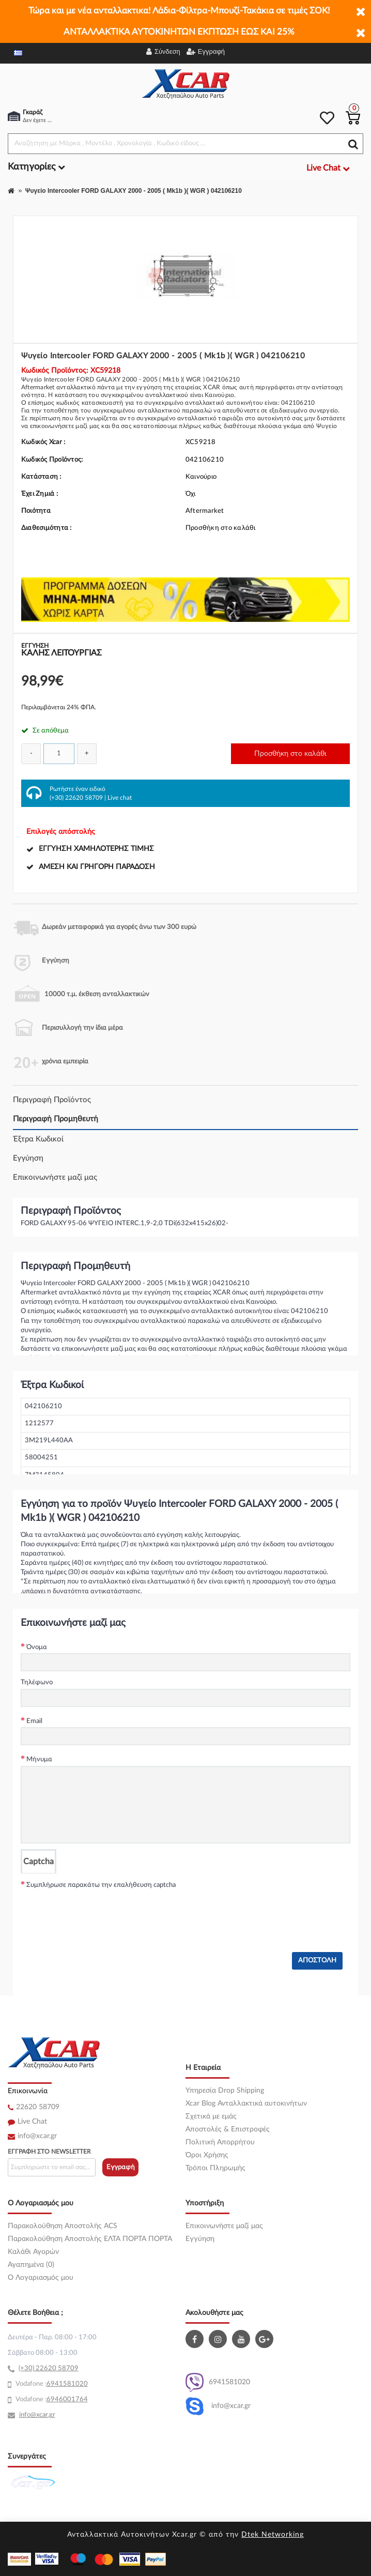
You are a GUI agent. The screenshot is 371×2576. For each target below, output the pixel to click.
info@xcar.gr (37, 2136)
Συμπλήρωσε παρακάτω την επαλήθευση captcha (101, 1885)
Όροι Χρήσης (207, 2155)
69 (51, 2384)
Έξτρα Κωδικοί (38, 1139)
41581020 (71, 2384)
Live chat (119, 798)
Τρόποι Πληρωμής (215, 2168)
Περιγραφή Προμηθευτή (55, 1119)
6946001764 (67, 2399)
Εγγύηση (28, 1158)
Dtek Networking (272, 2534)
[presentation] (99, 1911)
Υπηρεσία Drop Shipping (225, 2090)
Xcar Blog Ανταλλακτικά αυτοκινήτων (246, 2103)
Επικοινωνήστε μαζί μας (55, 1177)
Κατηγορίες (36, 167)
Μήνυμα (39, 1759)
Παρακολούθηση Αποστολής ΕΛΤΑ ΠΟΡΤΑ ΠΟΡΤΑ (90, 2239)
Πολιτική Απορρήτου (220, 2142)
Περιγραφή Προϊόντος (52, 1100)
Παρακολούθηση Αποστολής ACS (62, 2226)
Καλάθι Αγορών (33, 2251)
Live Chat (32, 2121)
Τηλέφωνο (37, 1682)
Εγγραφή (120, 2167)
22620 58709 (37, 2107)
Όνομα (36, 1647)
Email (34, 1721)
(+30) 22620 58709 (76, 798)
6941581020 (218, 2382)
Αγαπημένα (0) (31, 2264)
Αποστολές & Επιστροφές (228, 2129)
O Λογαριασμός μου (40, 2277)
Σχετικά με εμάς (211, 2116)
